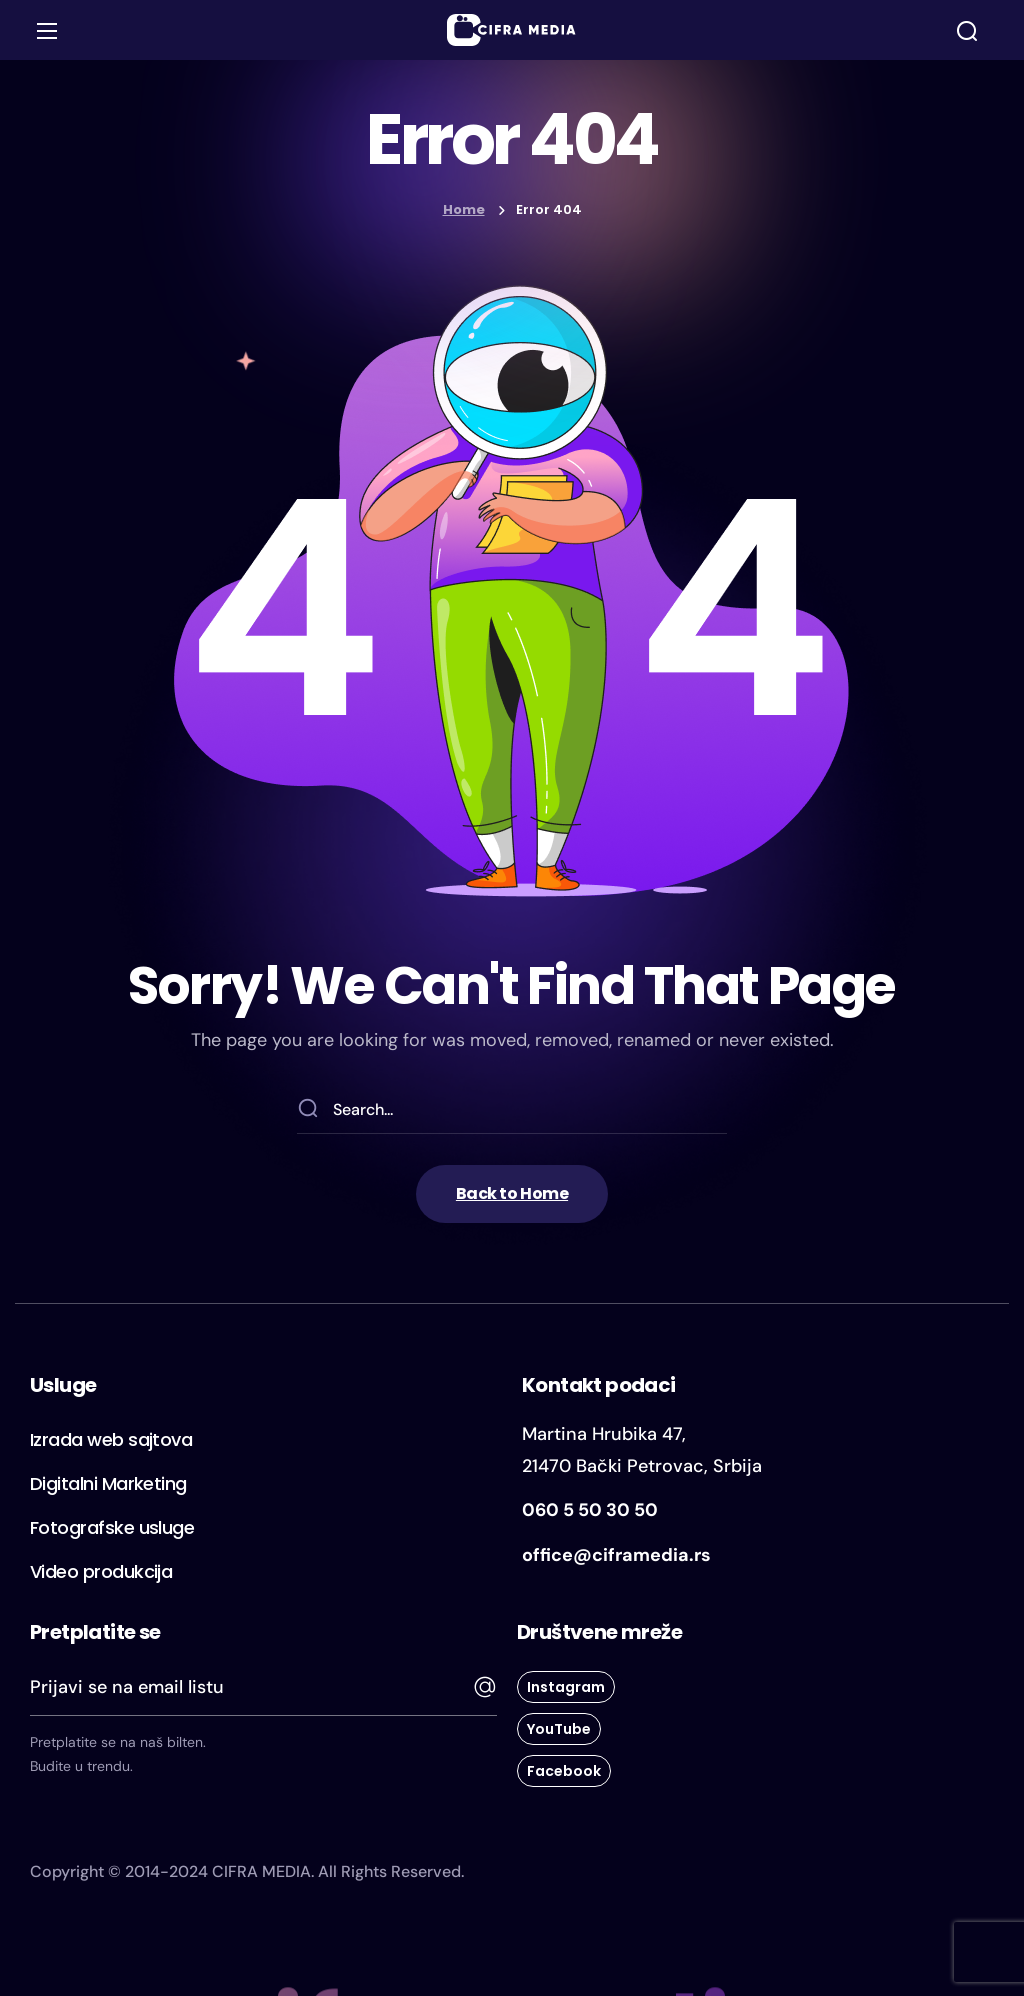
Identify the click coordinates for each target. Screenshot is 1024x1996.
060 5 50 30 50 (590, 1510)
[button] (967, 31)
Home (464, 209)
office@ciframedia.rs (616, 1555)
